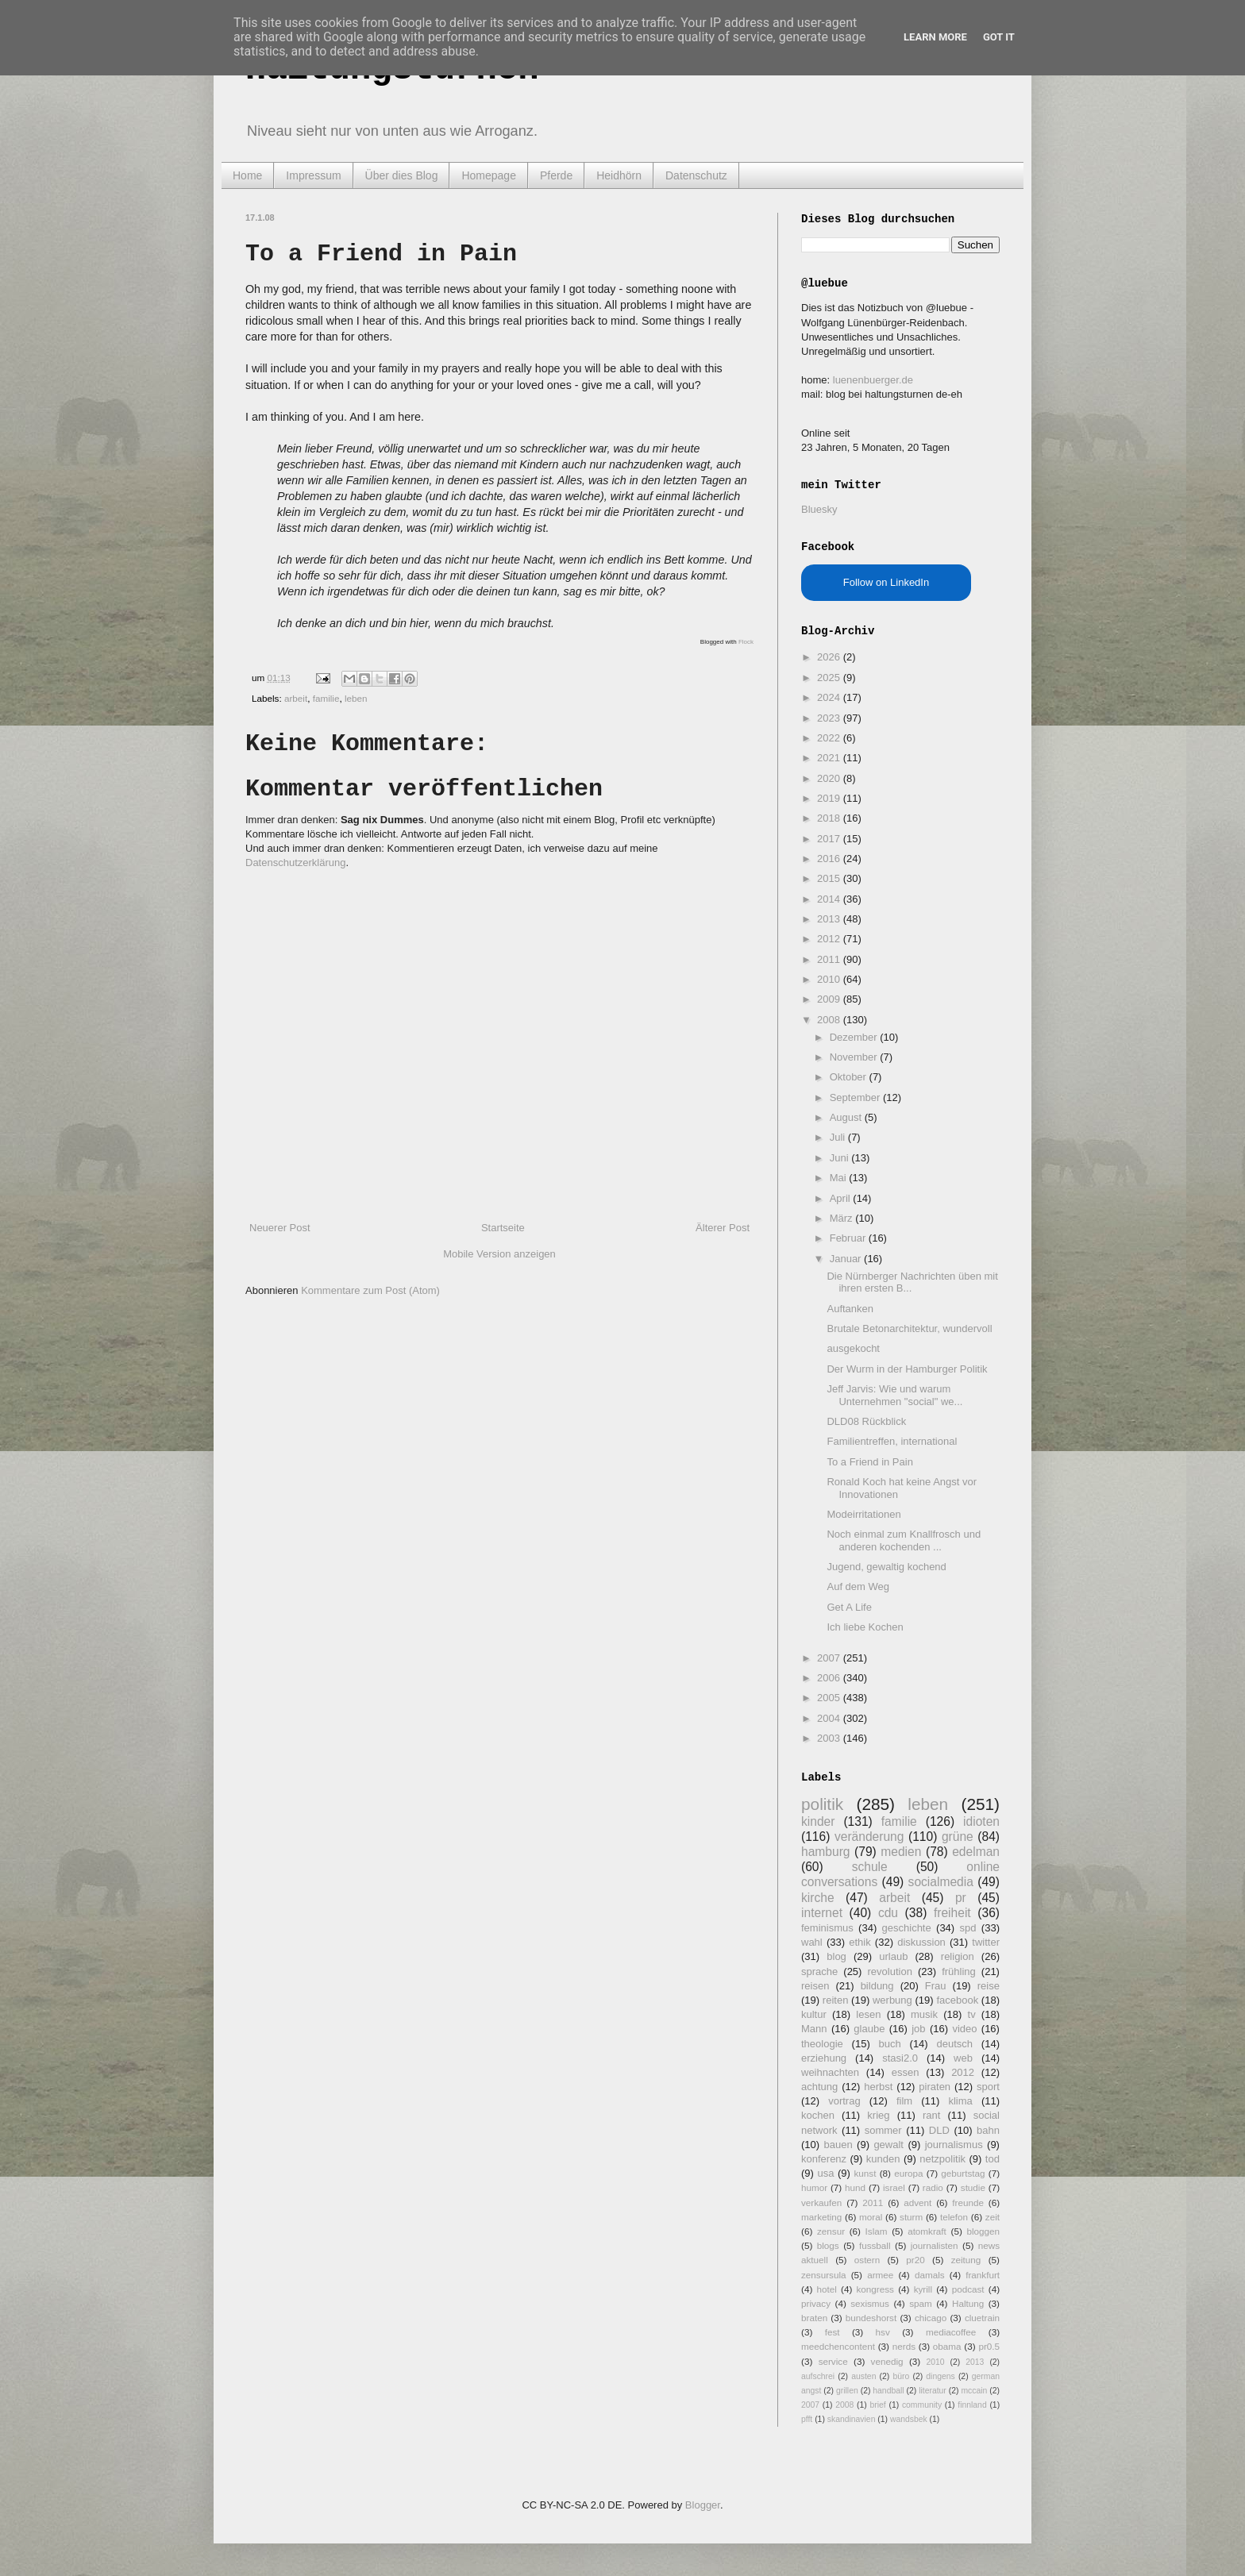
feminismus (827, 1928)
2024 (830, 697)
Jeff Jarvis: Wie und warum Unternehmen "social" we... (894, 1395)
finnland (972, 2405)
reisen (815, 1986)
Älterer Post (723, 1228)
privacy (816, 2303)
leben (356, 698)
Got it (999, 37)
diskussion (921, 1942)
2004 (830, 1718)
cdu (888, 1912)
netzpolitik (942, 2159)
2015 (830, 878)
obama (947, 2346)
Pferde (556, 175)
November (855, 1057)
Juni (840, 1158)
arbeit (295, 698)
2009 (830, 999)
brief (878, 2405)
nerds (903, 2346)
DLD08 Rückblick (866, 1421)
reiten (836, 2000)
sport (988, 2087)
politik (822, 1804)
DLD (939, 2130)
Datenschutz (696, 175)
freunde (968, 2202)
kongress (875, 2289)
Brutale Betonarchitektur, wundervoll (909, 1328)
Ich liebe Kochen (865, 1627)
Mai (840, 1178)
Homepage (488, 175)
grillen (847, 2390)
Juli (839, 1137)
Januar (847, 1259)
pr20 (915, 2259)
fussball (875, 2245)
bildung (877, 1986)
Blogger (702, 2505)
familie (326, 698)
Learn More (935, 37)
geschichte (906, 1928)
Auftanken (850, 1309)
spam (920, 2303)
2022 (830, 738)
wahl (812, 1942)
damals (930, 2275)
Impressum (313, 175)
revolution (890, 1971)
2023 (830, 718)
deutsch (954, 2044)
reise (988, 1986)
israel (894, 2187)
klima (960, 2101)
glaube (869, 2029)
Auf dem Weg (858, 1586)
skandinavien (851, 2419)
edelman (976, 1851)
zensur (831, 2231)
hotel (826, 2289)
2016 (830, 858)
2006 (830, 1678)
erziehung (823, 2058)
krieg (878, 2115)
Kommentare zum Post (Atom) (370, 1290)
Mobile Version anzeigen (499, 1254)
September (856, 1097)
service (833, 2361)
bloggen (983, 2231)
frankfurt (983, 2275)
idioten (981, 1821)
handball (888, 2390)
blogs (828, 2245)
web (963, 2058)
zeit (992, 2217)
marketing (821, 2217)
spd (968, 1928)
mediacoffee (951, 2332)
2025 (830, 677)
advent (917, 2202)
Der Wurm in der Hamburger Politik (907, 1369)
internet (821, 1912)
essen (905, 2072)
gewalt (888, 2145)
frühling (959, 1971)
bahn (988, 2130)
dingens (940, 2376)
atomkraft (927, 2231)
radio (933, 2187)
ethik (859, 1942)
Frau (935, 1986)
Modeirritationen (863, 1514)
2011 (830, 959)
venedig (887, 2361)
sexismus (869, 2303)
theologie (822, 2044)
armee (880, 2275)
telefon (954, 2217)
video (964, 2029)
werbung (892, 2000)
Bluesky (819, 509)
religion (957, 1956)
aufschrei (817, 2376)
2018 (830, 818)
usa (825, 2173)
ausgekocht (853, 1348)
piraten (934, 2087)
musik (924, 2014)
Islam (876, 2231)
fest (832, 2332)
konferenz (823, 2159)
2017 (830, 839)
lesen (868, 2014)
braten (814, 2317)
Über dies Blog (401, 175)
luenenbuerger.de (873, 380)
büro (900, 2376)
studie (973, 2187)
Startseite (503, 1228)
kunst (865, 2173)
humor (814, 2187)
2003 (830, 1738)
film (904, 2101)
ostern (867, 2259)
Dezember (855, 1037)
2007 (830, 1658)
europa (908, 2173)
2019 (830, 798)
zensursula (823, 2275)
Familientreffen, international (892, 1441)
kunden (883, 2159)
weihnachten (830, 2072)
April (842, 1198)
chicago (930, 2317)
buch (890, 2044)
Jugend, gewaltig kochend (886, 1567)
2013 (830, 919)
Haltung (968, 2303)
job (918, 2029)
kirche (817, 1897)
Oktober (849, 1077)
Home (247, 175)
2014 (830, 899)
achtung (819, 2087)
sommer (883, 2130)
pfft (806, 2419)
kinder (817, 1821)
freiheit (952, 1912)
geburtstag (963, 2173)
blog (836, 1956)
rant (931, 2115)
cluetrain (982, 2317)
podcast (968, 2289)
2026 (830, 657)
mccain (974, 2390)
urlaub (893, 1956)
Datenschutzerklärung (295, 862)
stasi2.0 (900, 2058)
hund (855, 2187)
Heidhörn (619, 175)
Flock (746, 641)
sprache (819, 1971)
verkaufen (821, 2202)
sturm (911, 2217)
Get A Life (849, 1607)
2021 (830, 758)
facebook (957, 2000)
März (843, 1218)
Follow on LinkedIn (886, 582)
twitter (986, 1942)
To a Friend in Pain (869, 1462)
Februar (849, 1238)
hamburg (825, 1851)
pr (960, 1897)
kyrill (923, 2289)
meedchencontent (838, 2346)
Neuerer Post (279, 1228)
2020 (830, 778)
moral (870, 2217)
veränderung (869, 1836)
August (847, 1117)
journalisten (934, 2245)
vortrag (844, 2101)
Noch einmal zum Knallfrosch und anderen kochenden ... (904, 1540)
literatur (932, 2390)
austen (863, 2376)
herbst (878, 2087)
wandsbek (908, 2419)
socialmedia (940, 1882)
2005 (830, 1698)
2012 (830, 939)
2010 (830, 979)
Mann (814, 2029)
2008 (830, 1020)
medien (901, 1851)
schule (870, 1866)
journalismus (954, 2145)
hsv (883, 2332)
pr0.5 (989, 2346)
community (922, 2405)
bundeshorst (871, 2317)
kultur (814, 2014)
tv (972, 2014)
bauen (838, 2145)
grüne (957, 1836)
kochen (817, 2115)
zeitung (966, 2259)
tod (992, 2159)
